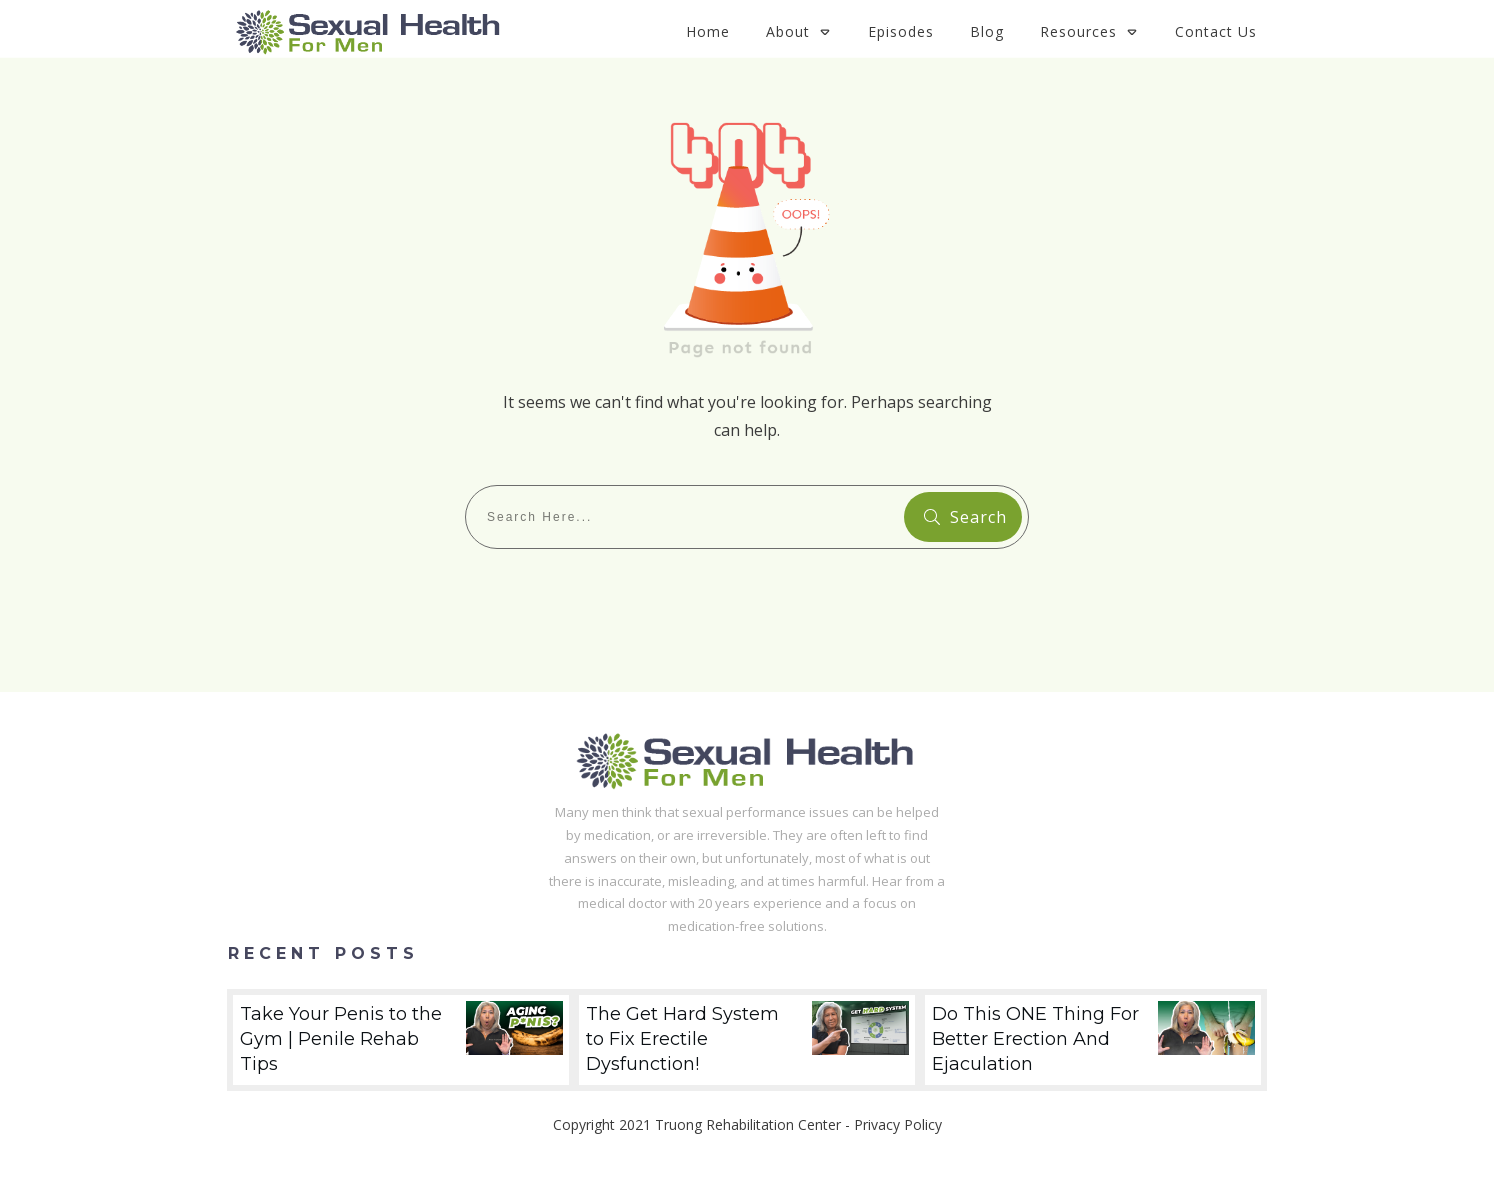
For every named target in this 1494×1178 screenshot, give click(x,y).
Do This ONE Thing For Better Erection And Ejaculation (1093, 1040)
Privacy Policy (898, 1124)
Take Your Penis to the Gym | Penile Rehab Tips (401, 1040)
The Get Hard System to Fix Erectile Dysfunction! (747, 1040)
